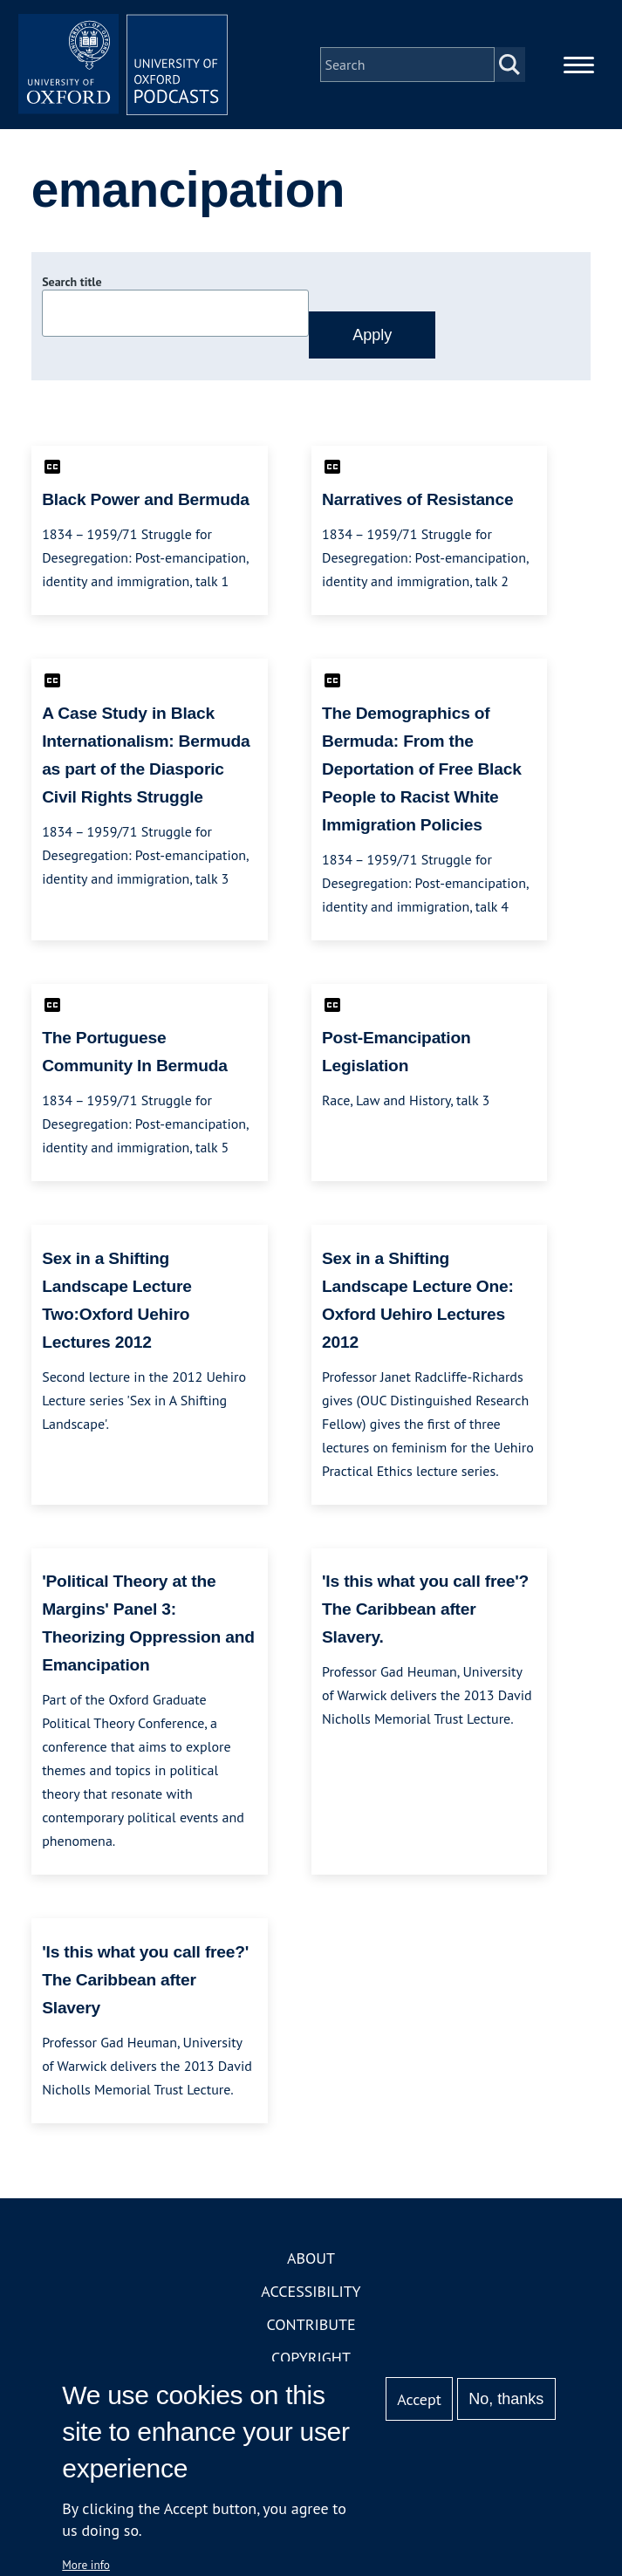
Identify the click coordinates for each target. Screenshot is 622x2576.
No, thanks (505, 2399)
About (311, 2258)
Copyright (311, 2357)
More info (86, 2565)
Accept (419, 2399)
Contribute (310, 2324)
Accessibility (310, 2291)
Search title (71, 282)
